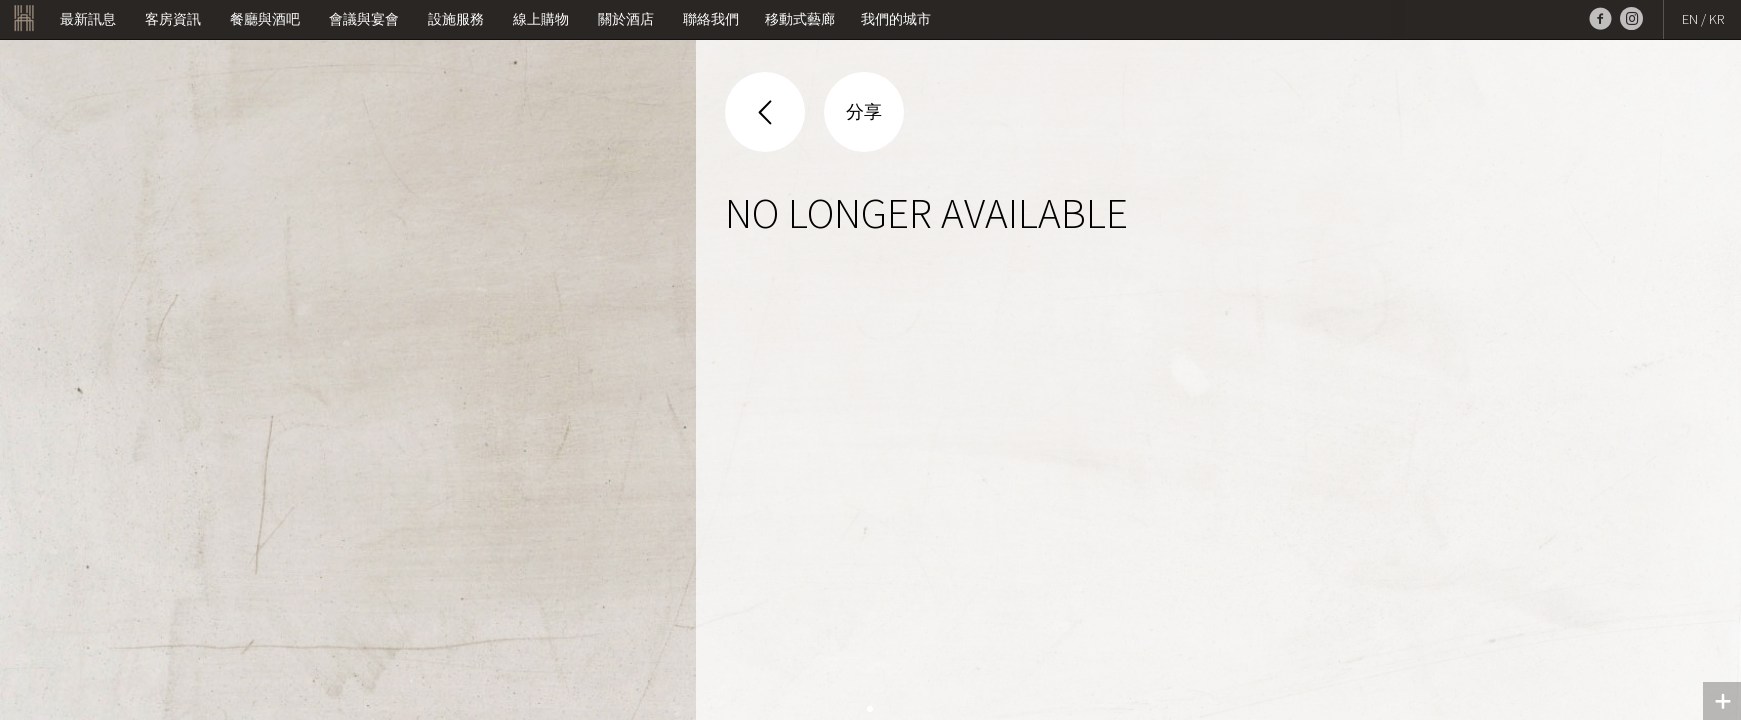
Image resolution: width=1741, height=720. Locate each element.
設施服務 (456, 19)
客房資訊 (173, 19)
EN (1690, 19)
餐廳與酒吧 (265, 19)
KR (1716, 19)
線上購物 (541, 19)
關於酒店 (626, 19)
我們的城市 (896, 19)
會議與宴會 (364, 19)
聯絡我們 (711, 19)
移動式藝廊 (800, 19)
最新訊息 (88, 19)
